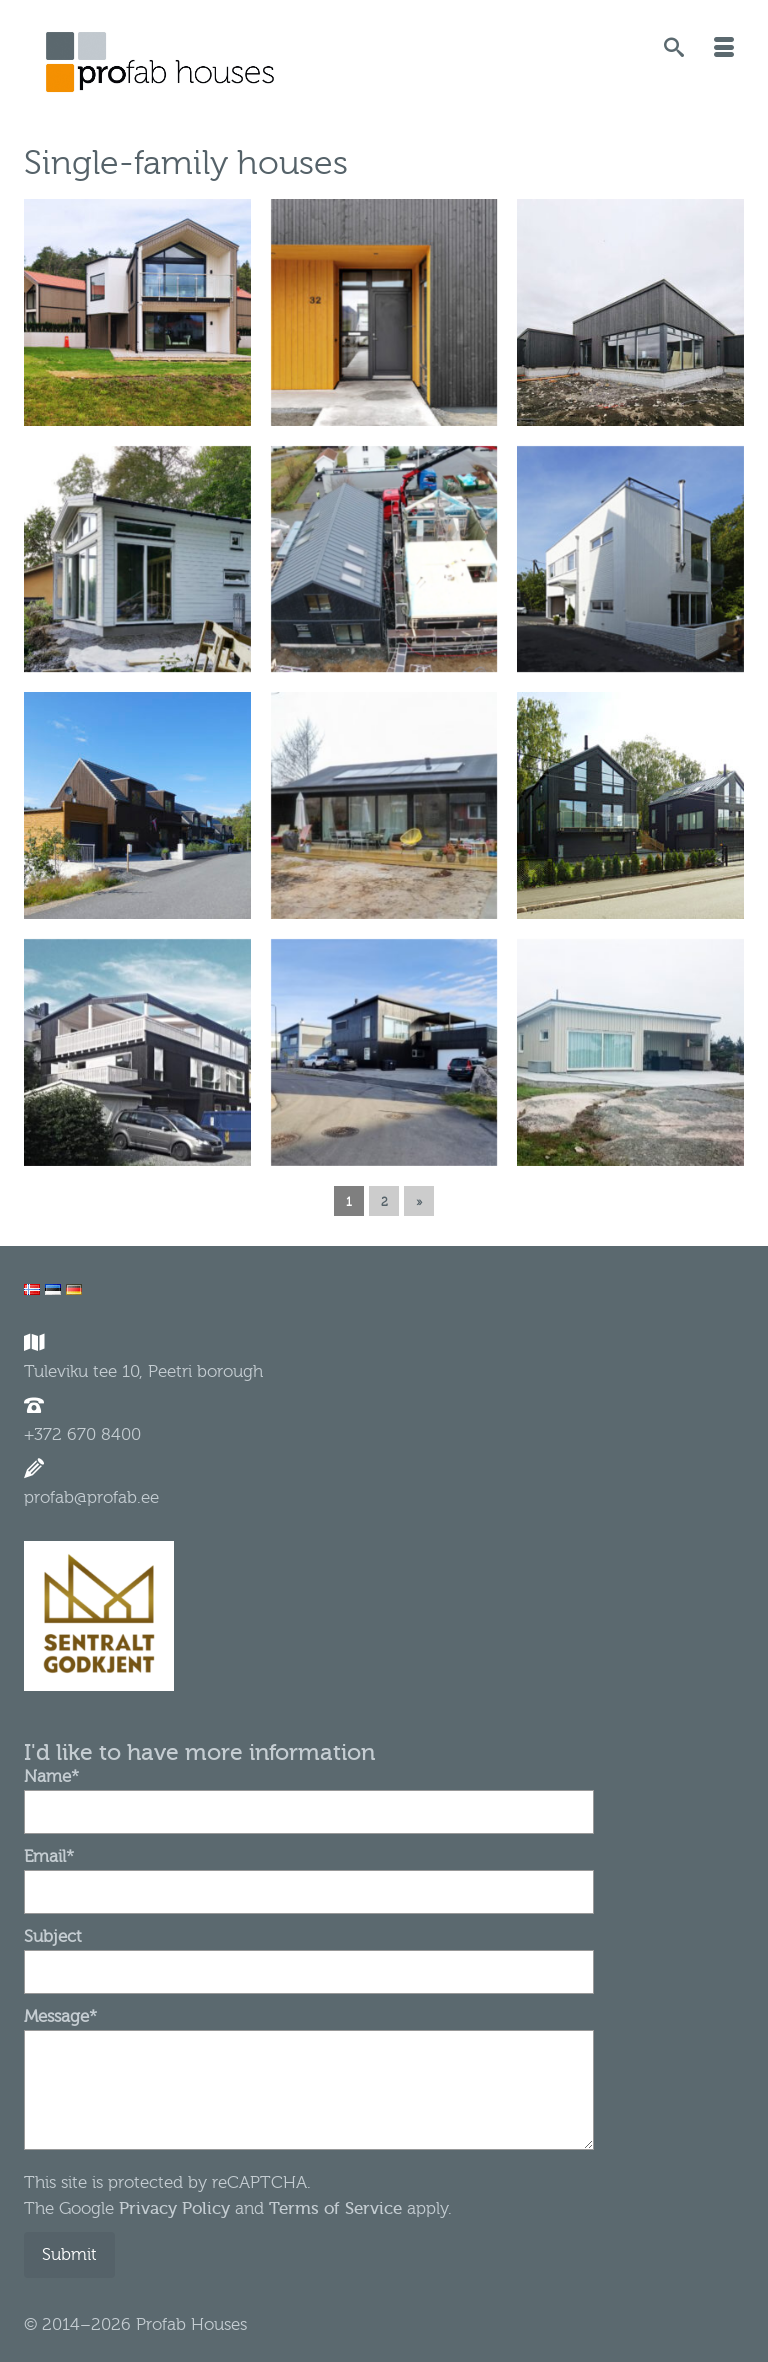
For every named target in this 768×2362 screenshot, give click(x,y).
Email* (309, 1874)
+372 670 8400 (82, 1434)
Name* (309, 1794)
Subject (309, 1954)
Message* (309, 2029)
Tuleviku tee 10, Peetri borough (143, 1371)
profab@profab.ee (91, 1497)
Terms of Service (335, 2208)
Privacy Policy (172, 2208)
